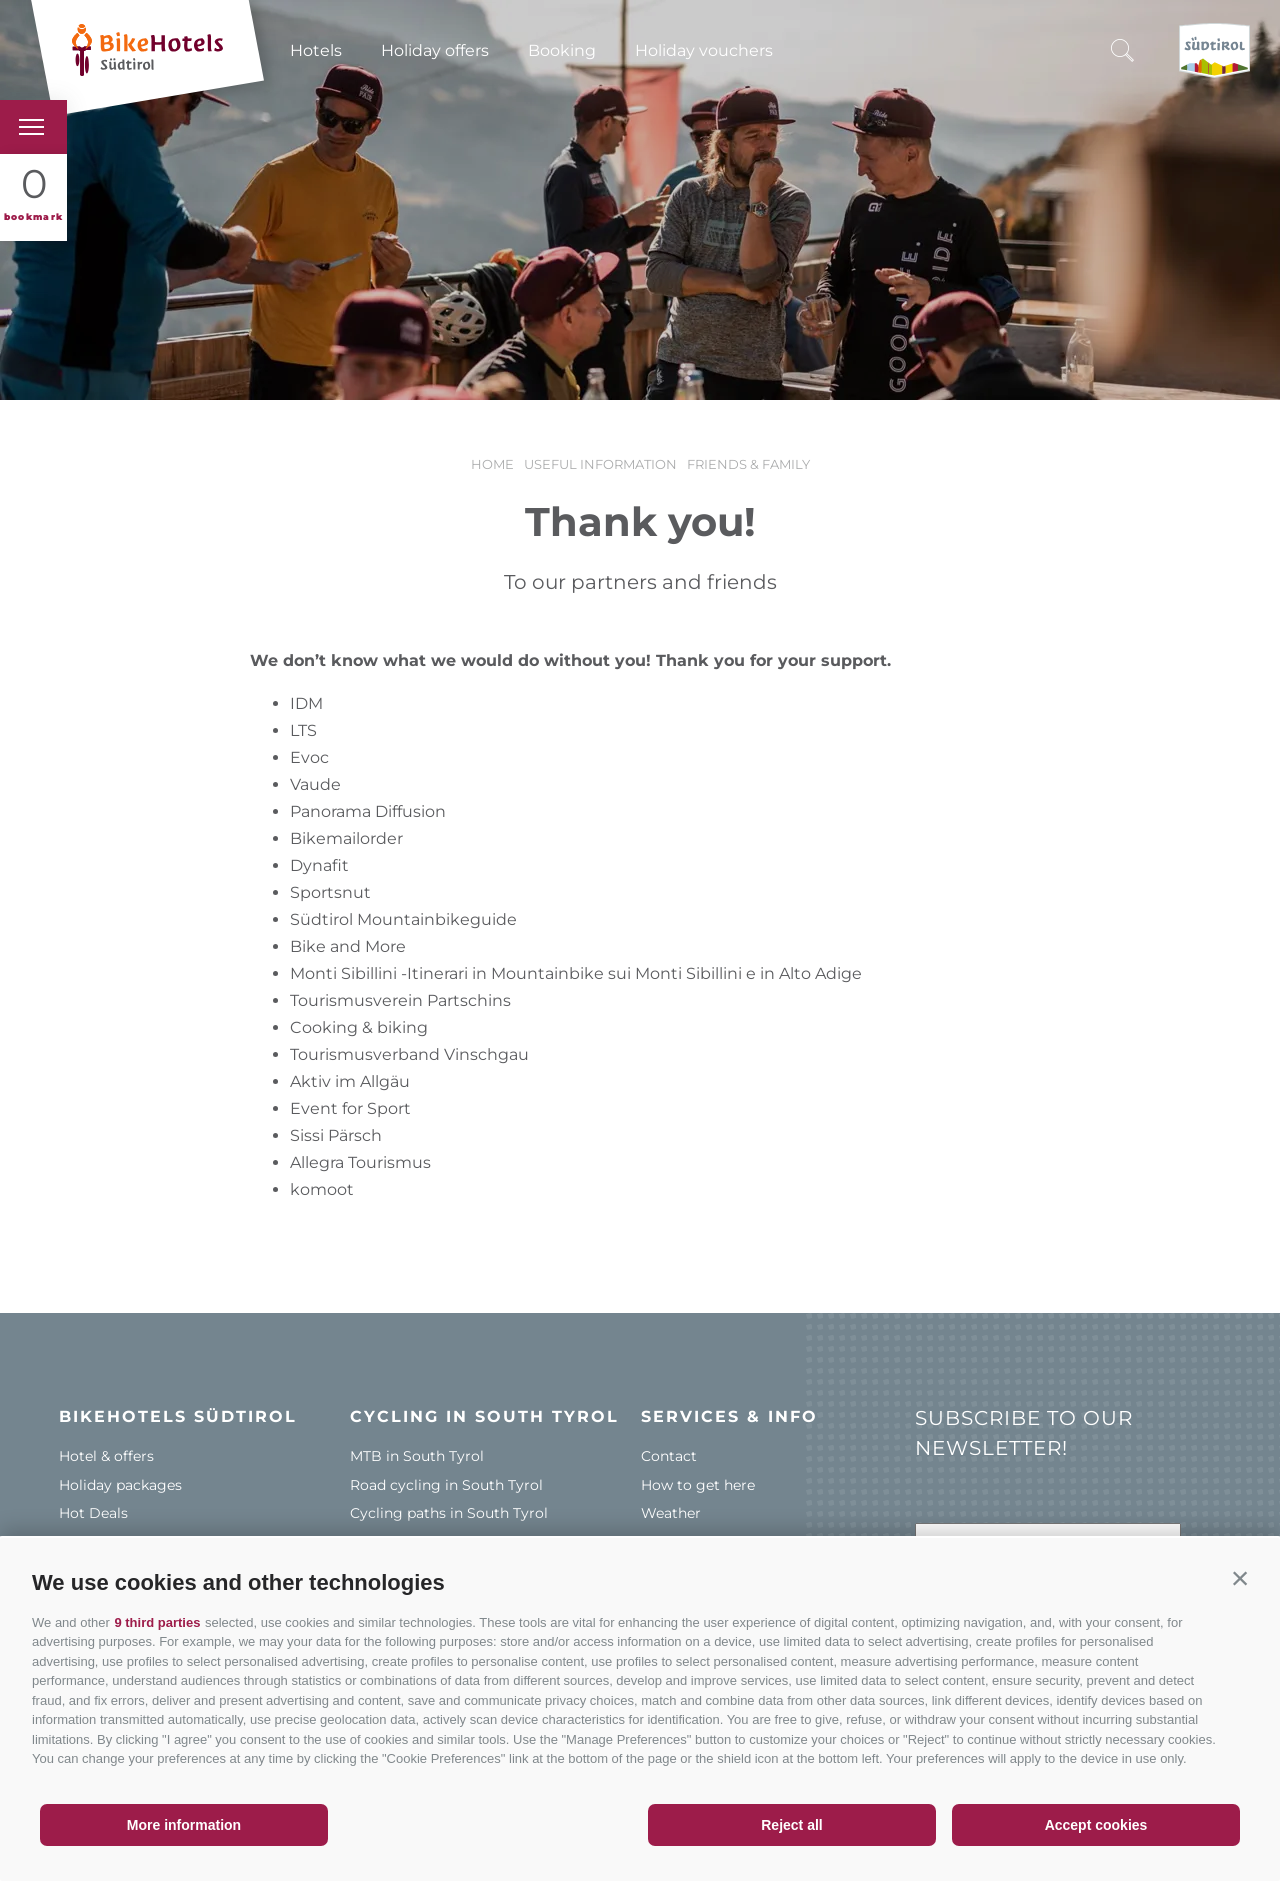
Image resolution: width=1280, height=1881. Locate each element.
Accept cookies (1096, 1825)
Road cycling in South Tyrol (446, 1485)
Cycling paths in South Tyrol (449, 1513)
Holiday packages (120, 1485)
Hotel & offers (106, 1456)
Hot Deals (93, 1513)
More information (184, 1825)
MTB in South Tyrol (417, 1456)
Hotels (316, 50)
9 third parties (157, 1622)
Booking (562, 50)
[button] (1240, 1578)
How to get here (698, 1485)
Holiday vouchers (704, 50)
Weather (671, 1513)
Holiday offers (435, 50)
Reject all (791, 1825)
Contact (669, 1456)
